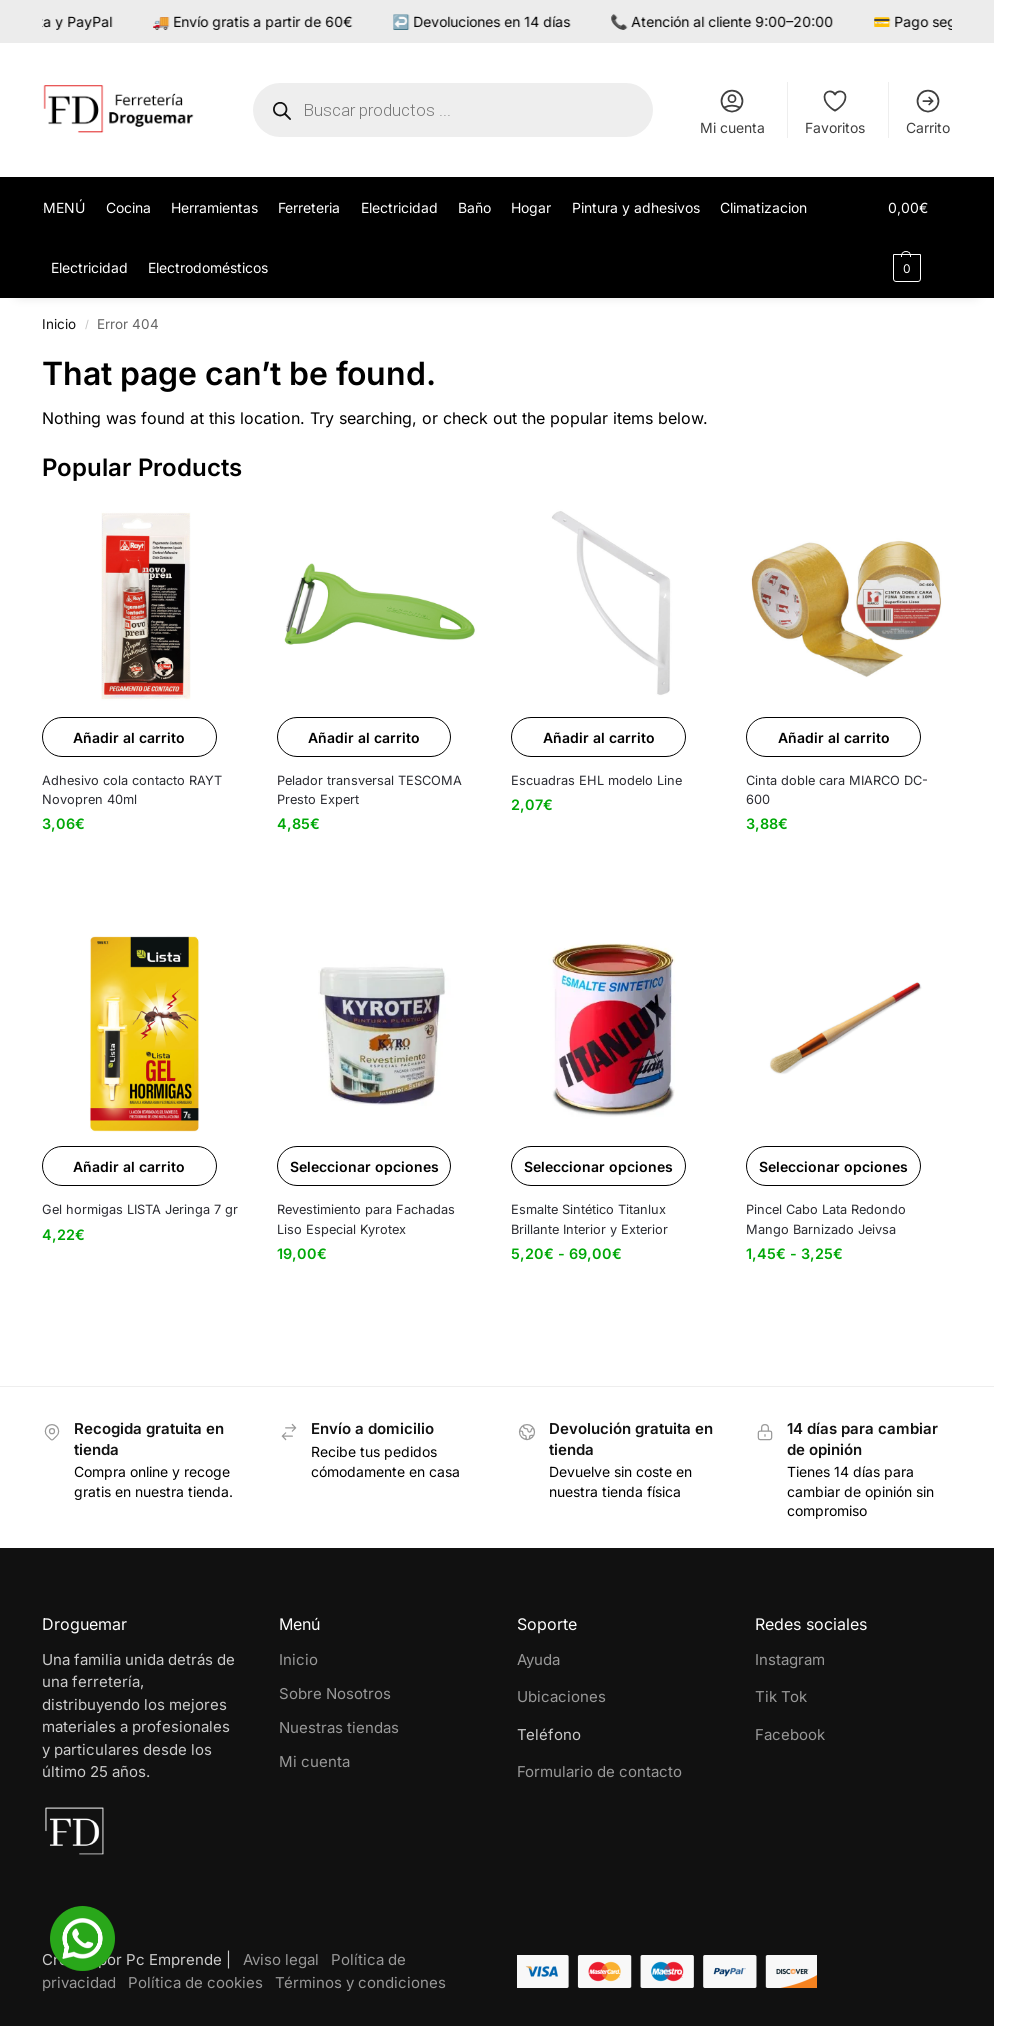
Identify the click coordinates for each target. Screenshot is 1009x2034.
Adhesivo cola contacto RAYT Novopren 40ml (132, 790)
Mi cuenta (732, 111)
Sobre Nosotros (335, 1693)
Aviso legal (281, 1959)
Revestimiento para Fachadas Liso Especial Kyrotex (366, 1219)
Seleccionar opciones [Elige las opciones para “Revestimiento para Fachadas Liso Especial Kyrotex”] (364, 1166)
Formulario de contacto (599, 1771)
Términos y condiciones (360, 1982)
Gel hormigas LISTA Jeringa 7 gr (140, 1209)
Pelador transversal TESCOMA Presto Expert (369, 790)
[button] (920, 238)
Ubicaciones (561, 1696)
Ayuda (538, 1659)
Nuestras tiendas (339, 1727)
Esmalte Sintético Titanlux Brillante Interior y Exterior (589, 1219)
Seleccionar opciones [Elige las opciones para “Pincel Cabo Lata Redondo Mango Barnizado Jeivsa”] (833, 1166)
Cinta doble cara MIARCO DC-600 (837, 790)
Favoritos (835, 111)
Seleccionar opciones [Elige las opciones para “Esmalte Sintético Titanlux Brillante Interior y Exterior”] (598, 1166)
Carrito (928, 111)
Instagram (790, 1659)
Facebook (790, 1734)
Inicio (59, 324)
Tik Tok (781, 1696)
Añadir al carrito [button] (129, 737)
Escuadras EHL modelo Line (596, 780)
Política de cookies (195, 1982)
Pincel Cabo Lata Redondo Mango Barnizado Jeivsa (826, 1219)
